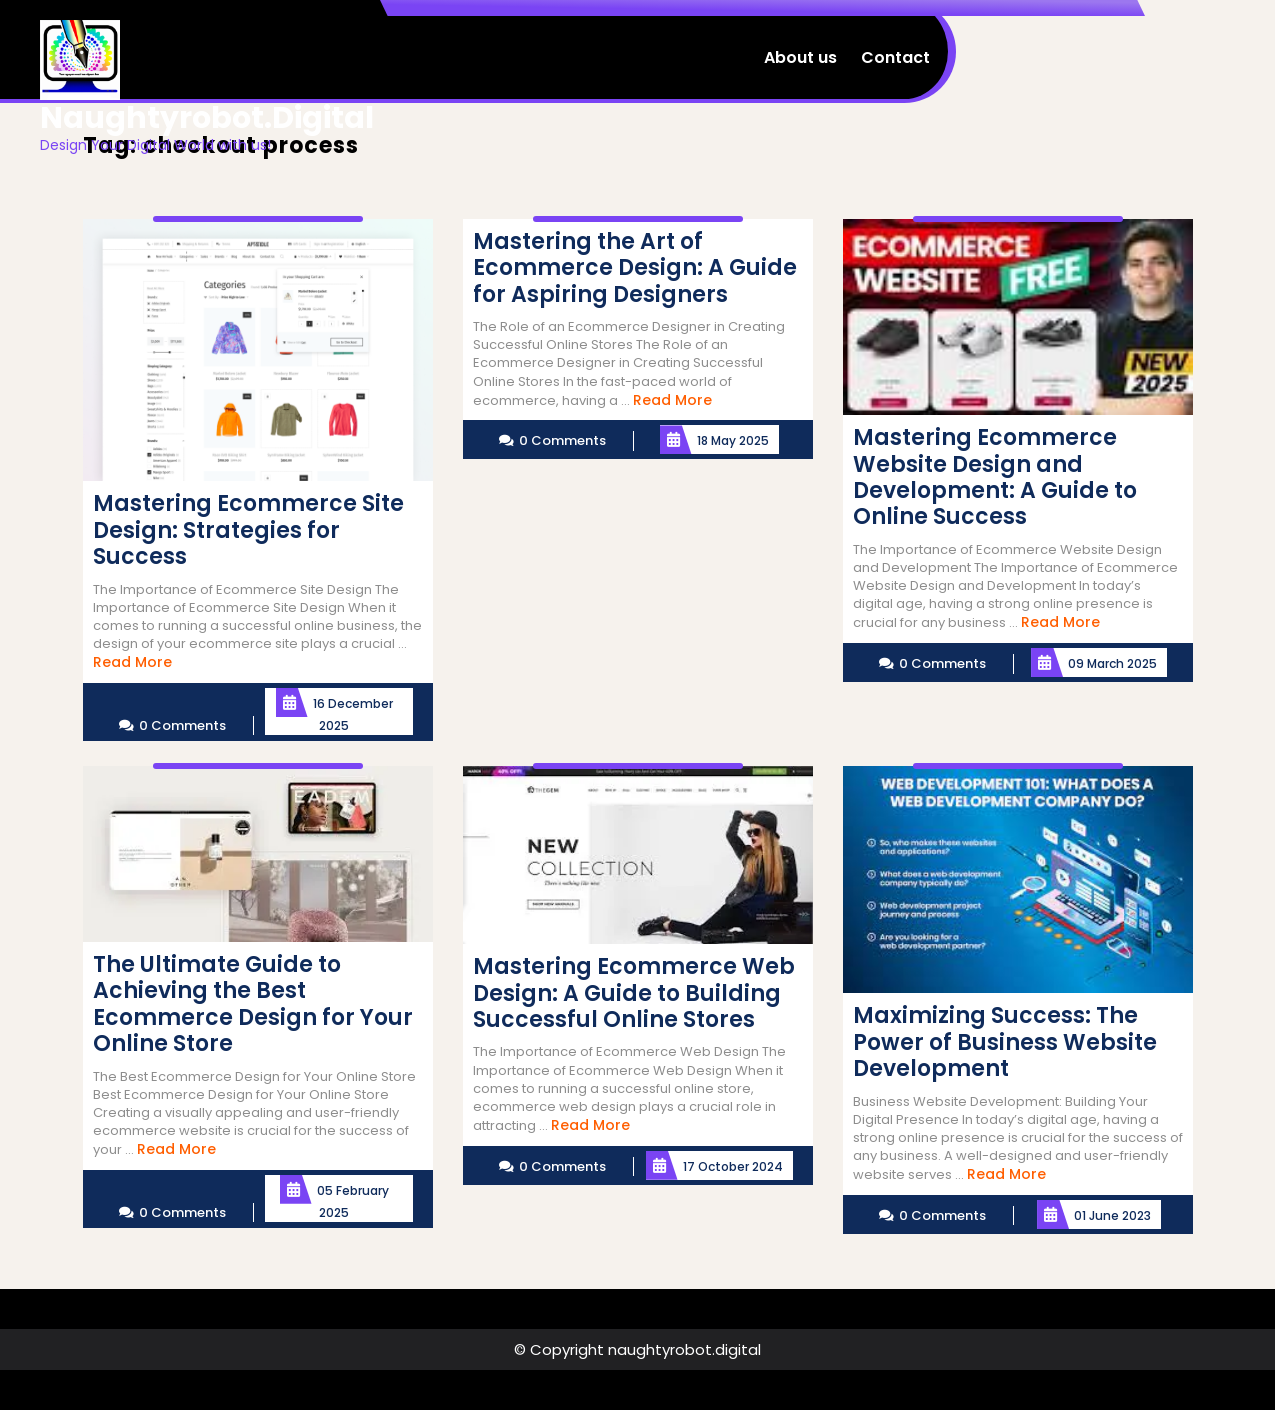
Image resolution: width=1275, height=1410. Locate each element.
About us (800, 57)
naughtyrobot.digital (207, 118)
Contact (895, 57)
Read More (132, 662)
